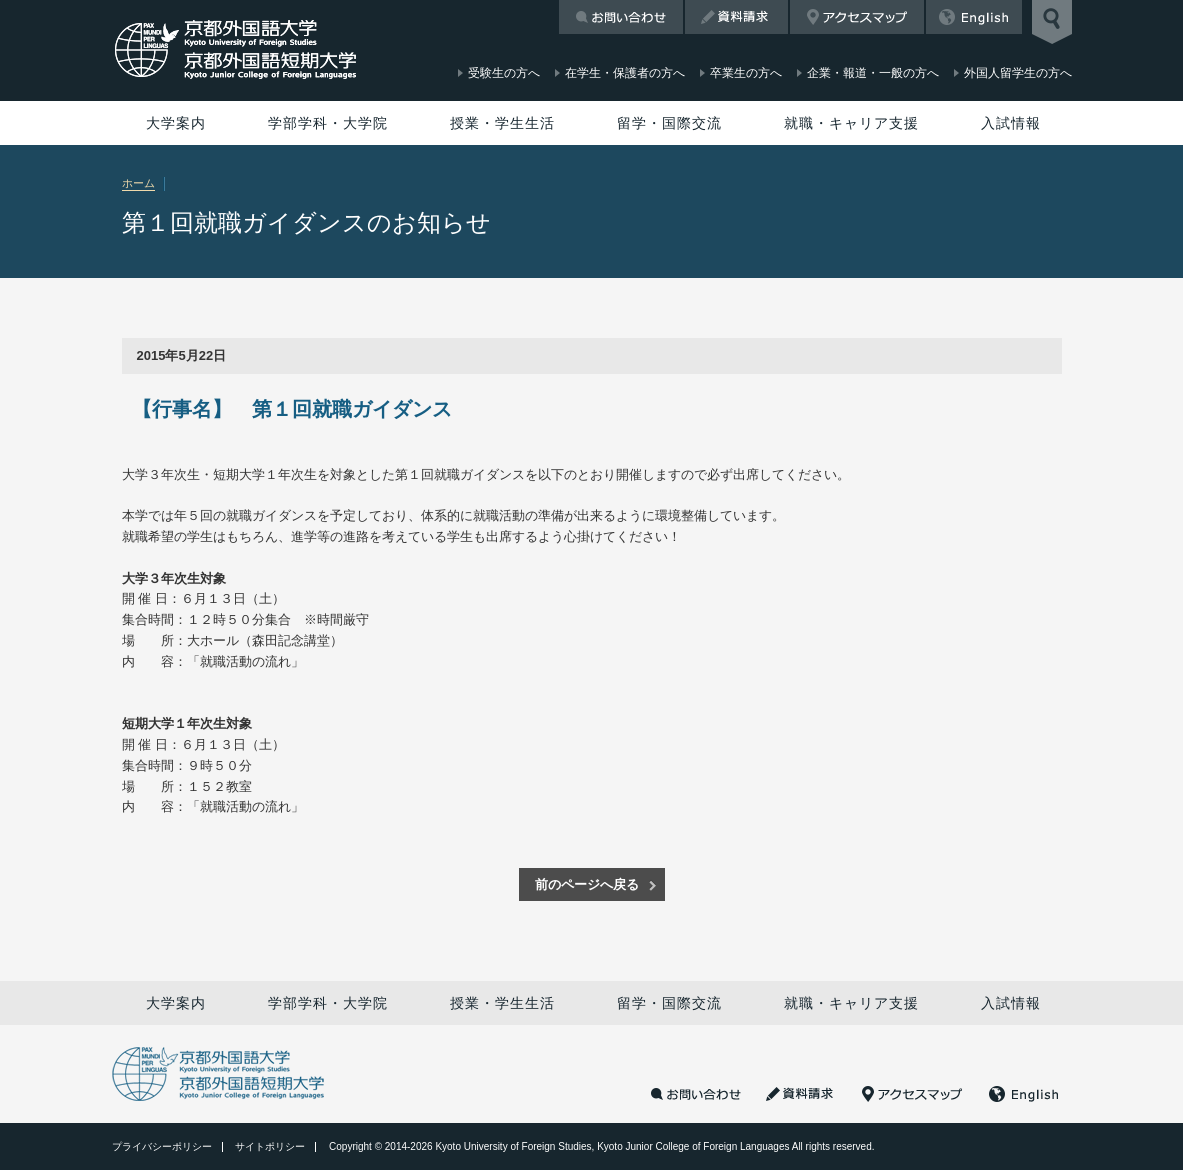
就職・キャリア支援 (851, 123)
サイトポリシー (270, 1146)
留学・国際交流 (669, 123)
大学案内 (176, 123)
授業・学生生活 (502, 123)
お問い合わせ (621, 17)
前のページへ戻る (587, 884)
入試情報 (1011, 123)
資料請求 (736, 17)
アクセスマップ (857, 17)
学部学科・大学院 (328, 123)
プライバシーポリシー (162, 1146)
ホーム (138, 183)
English (974, 17)
